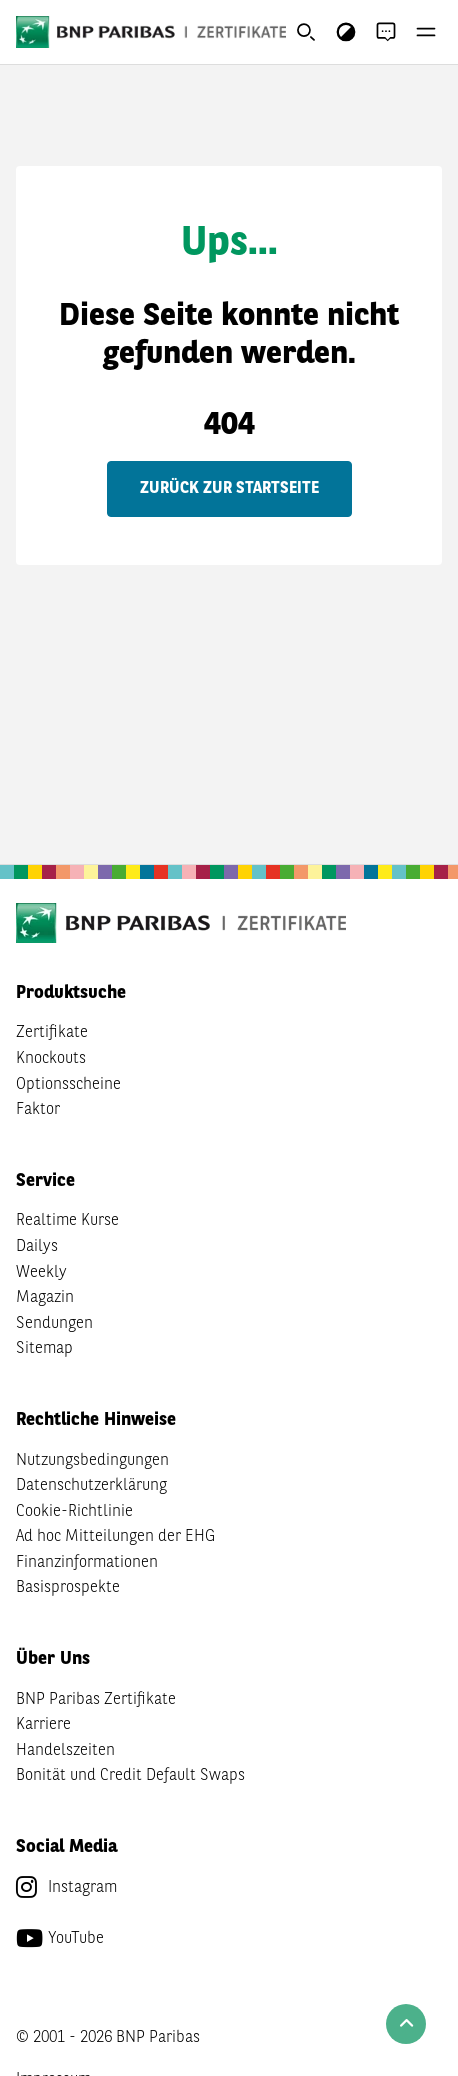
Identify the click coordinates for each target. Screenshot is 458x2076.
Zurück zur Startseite (229, 489)
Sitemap (44, 1349)
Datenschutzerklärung (91, 1486)
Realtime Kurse (67, 1221)
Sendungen (54, 1324)
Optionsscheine (68, 1085)
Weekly (41, 1273)
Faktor (38, 1110)
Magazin (45, 1298)
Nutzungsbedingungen (92, 1461)
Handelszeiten (65, 1751)
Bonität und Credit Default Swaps (130, 1776)
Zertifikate (52, 1033)
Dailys (37, 1247)
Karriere (43, 1725)
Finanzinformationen (87, 1563)
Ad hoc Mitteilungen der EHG (115, 1537)
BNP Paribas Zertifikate (96, 1700)
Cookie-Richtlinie (74, 1512)
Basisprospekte (68, 1588)
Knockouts (51, 1059)
